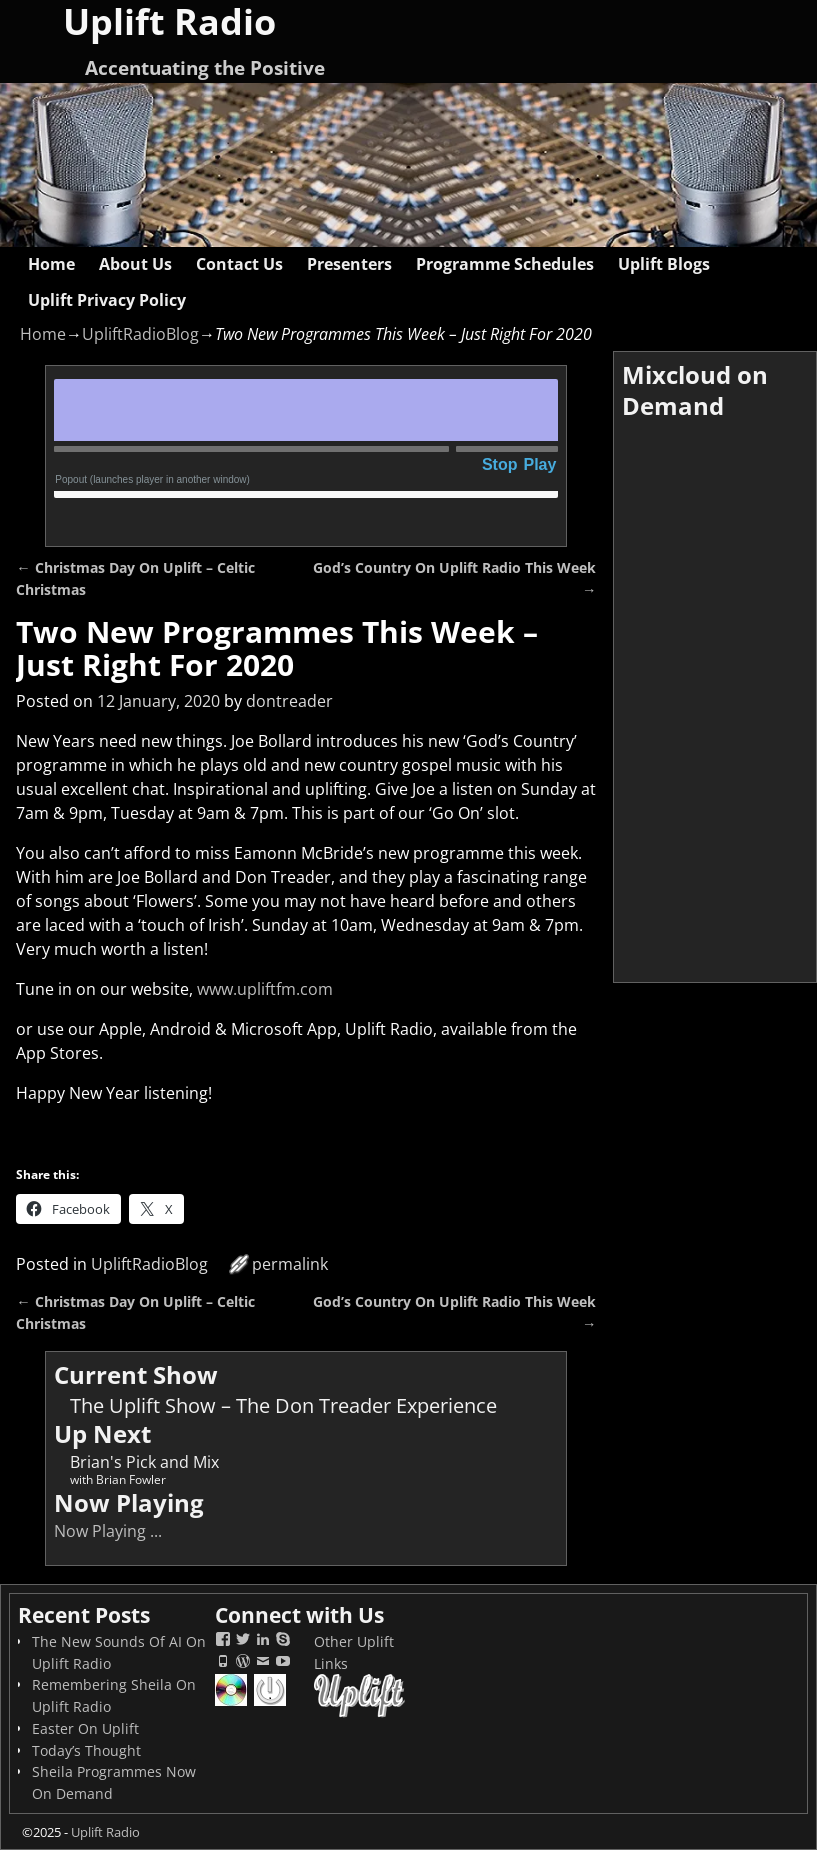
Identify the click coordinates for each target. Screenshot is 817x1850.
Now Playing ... (108, 1531)
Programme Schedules (505, 264)
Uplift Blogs (664, 264)
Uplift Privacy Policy (107, 300)
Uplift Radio (105, 1832)
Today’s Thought (86, 1750)
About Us (135, 264)
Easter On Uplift (85, 1728)
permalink (290, 1264)
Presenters (349, 264)
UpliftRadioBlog (140, 334)
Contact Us (239, 264)
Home (51, 264)
